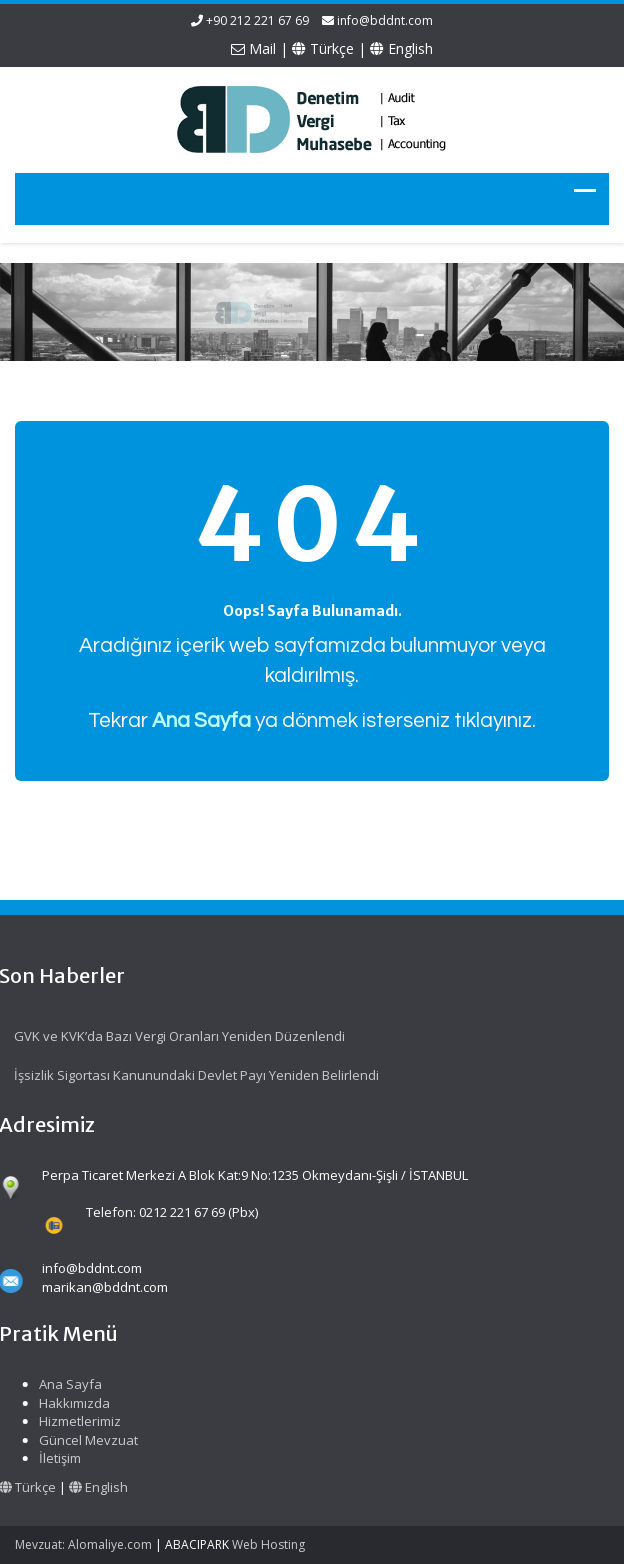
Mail (253, 48)
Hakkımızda (71, 1403)
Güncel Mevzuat (85, 1440)
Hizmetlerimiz (77, 1421)
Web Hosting (268, 1544)
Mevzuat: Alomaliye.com (83, 1544)
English (401, 48)
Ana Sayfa (67, 1384)
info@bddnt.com (385, 20)
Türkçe (323, 48)
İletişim (57, 1458)
